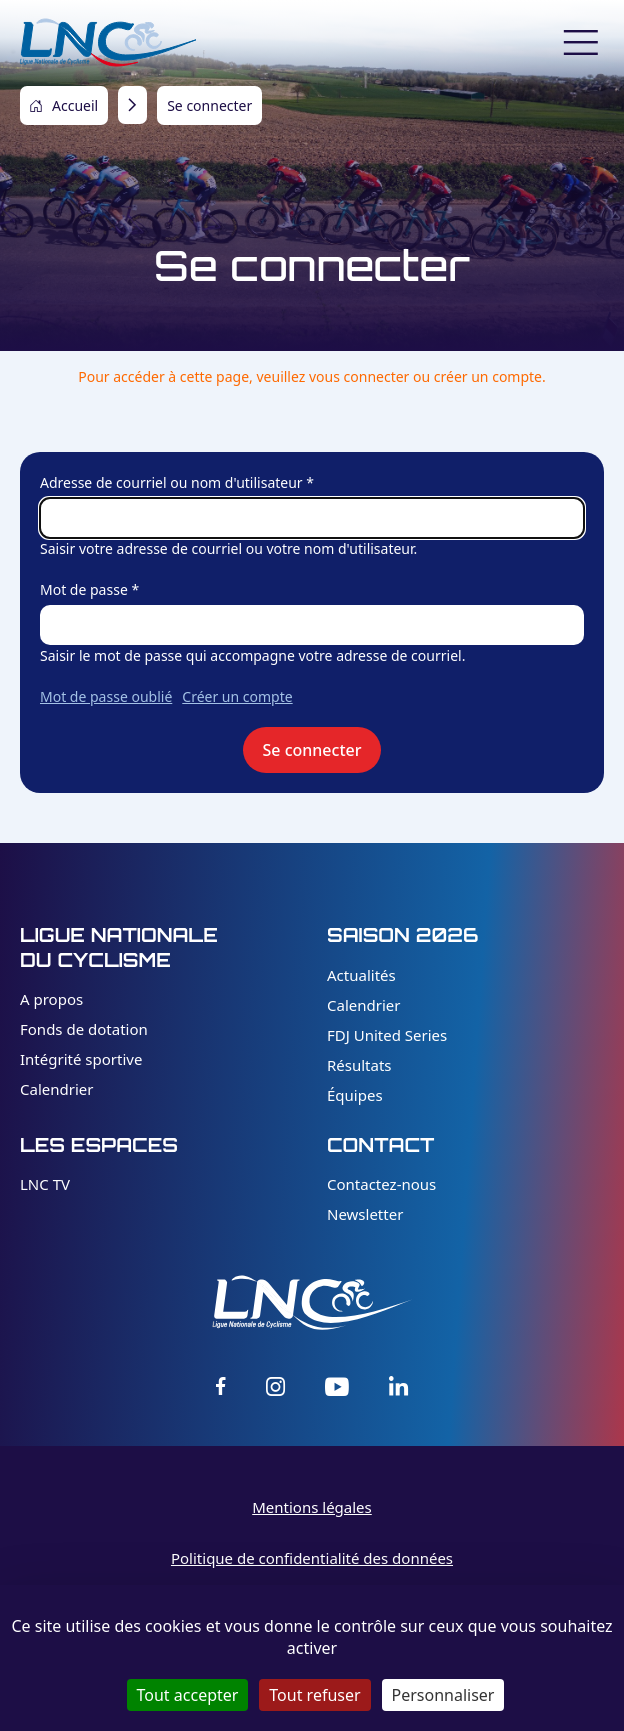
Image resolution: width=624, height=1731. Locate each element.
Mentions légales (312, 1507)
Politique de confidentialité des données (312, 1558)
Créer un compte (237, 696)
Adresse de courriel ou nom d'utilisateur (171, 482)
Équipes (355, 1095)
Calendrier (56, 1089)
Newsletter (365, 1214)
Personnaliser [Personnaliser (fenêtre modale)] (443, 1695)
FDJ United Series (387, 1035)
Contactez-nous (381, 1184)
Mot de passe (84, 589)
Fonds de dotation (84, 1029)
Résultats (359, 1065)
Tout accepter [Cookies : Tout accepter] (188, 1695)
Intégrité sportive (81, 1059)
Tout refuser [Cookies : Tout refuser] (314, 1695)
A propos (51, 999)
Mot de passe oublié (106, 696)
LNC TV (45, 1184)
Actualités (361, 975)
